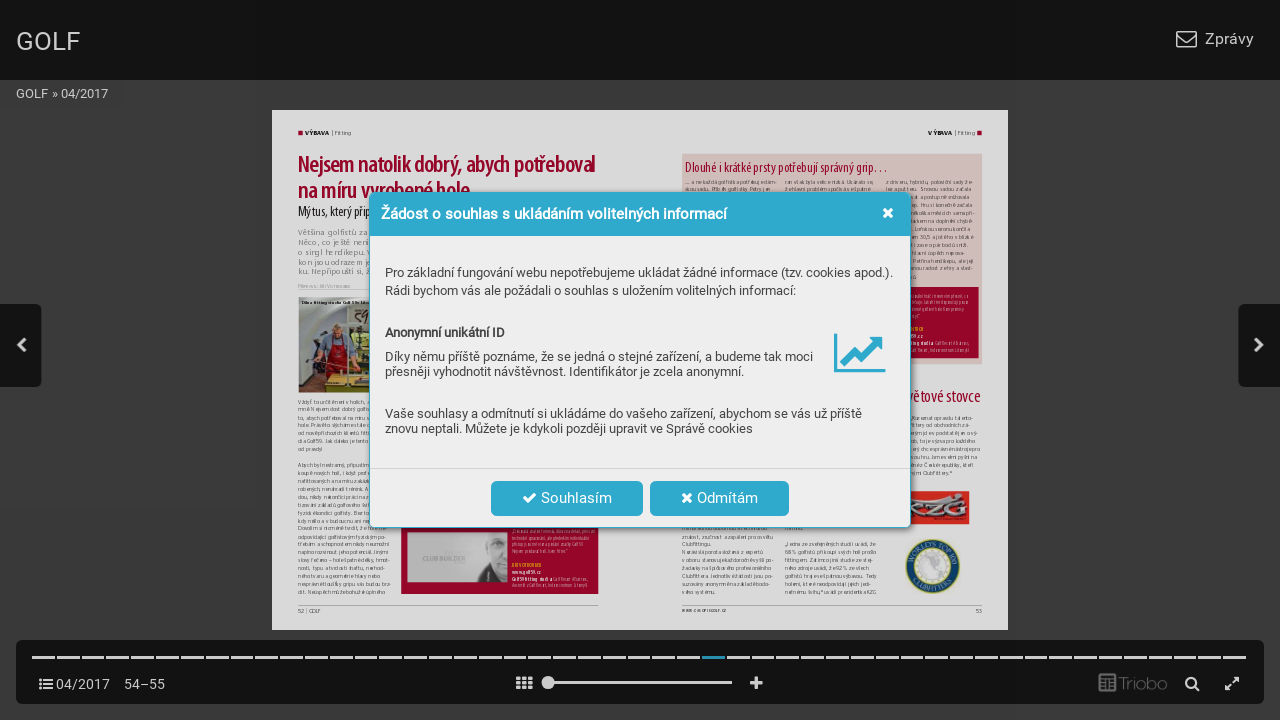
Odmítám (719, 498)
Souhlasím (567, 498)
